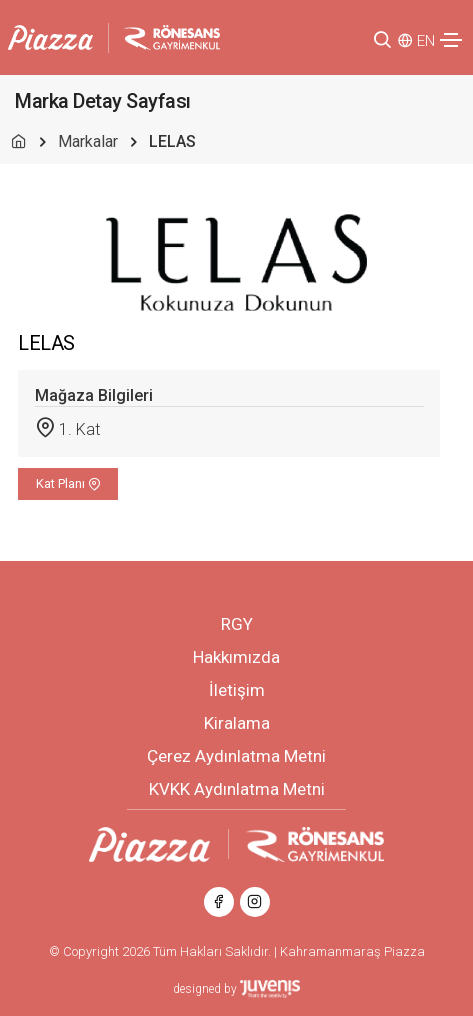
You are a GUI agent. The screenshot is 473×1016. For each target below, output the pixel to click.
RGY (237, 624)
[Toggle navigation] (451, 40)
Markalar (88, 141)
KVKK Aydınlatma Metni (237, 789)
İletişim (237, 690)
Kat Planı (68, 483)
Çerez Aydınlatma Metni (236, 756)
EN (426, 41)
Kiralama (237, 723)
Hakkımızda (236, 657)
